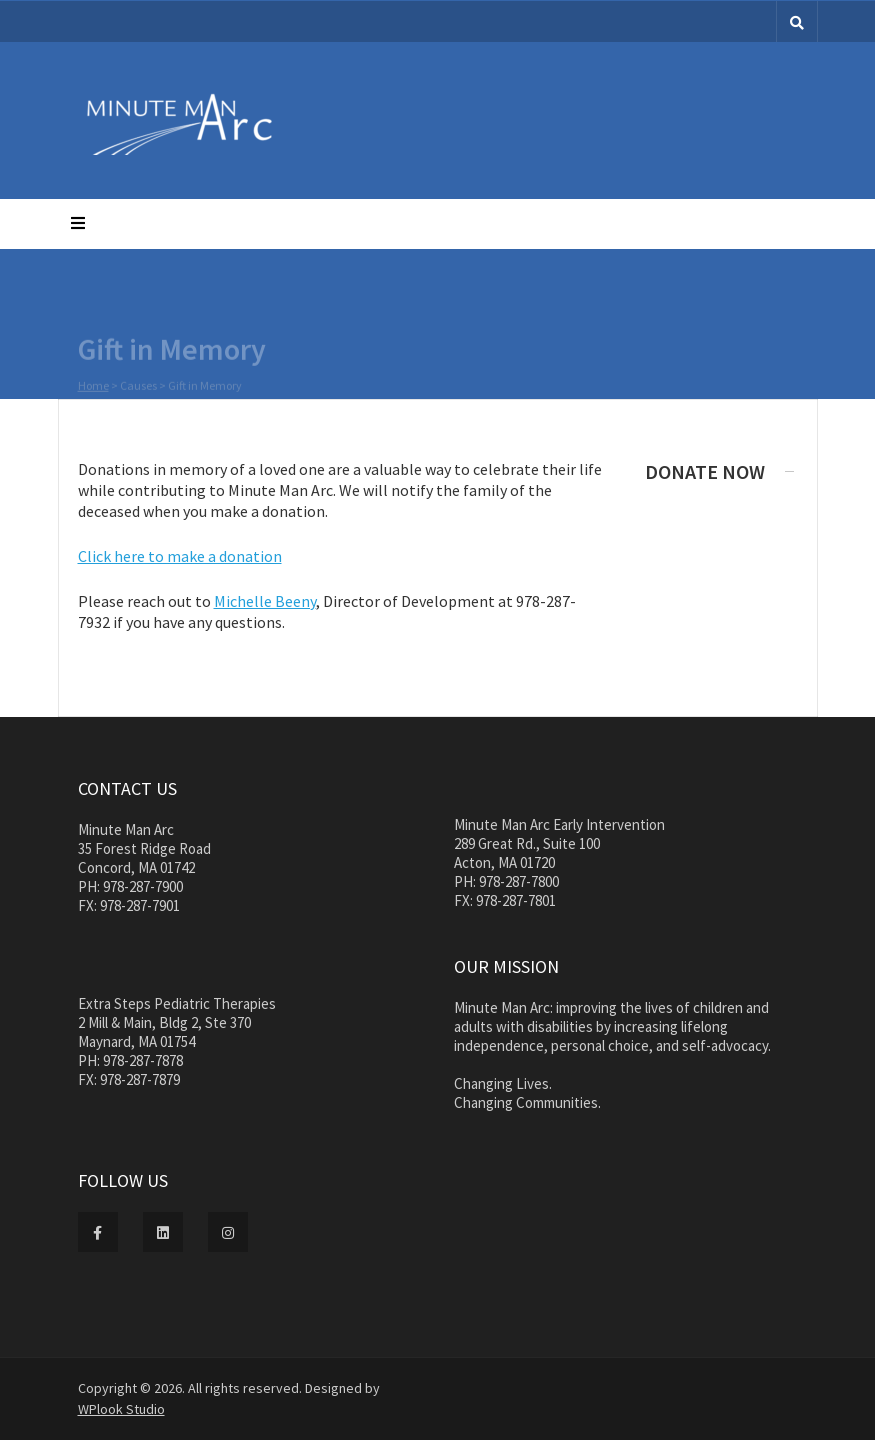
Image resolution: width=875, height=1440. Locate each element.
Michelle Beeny (265, 601)
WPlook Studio (121, 1409)
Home (93, 386)
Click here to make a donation (180, 556)
